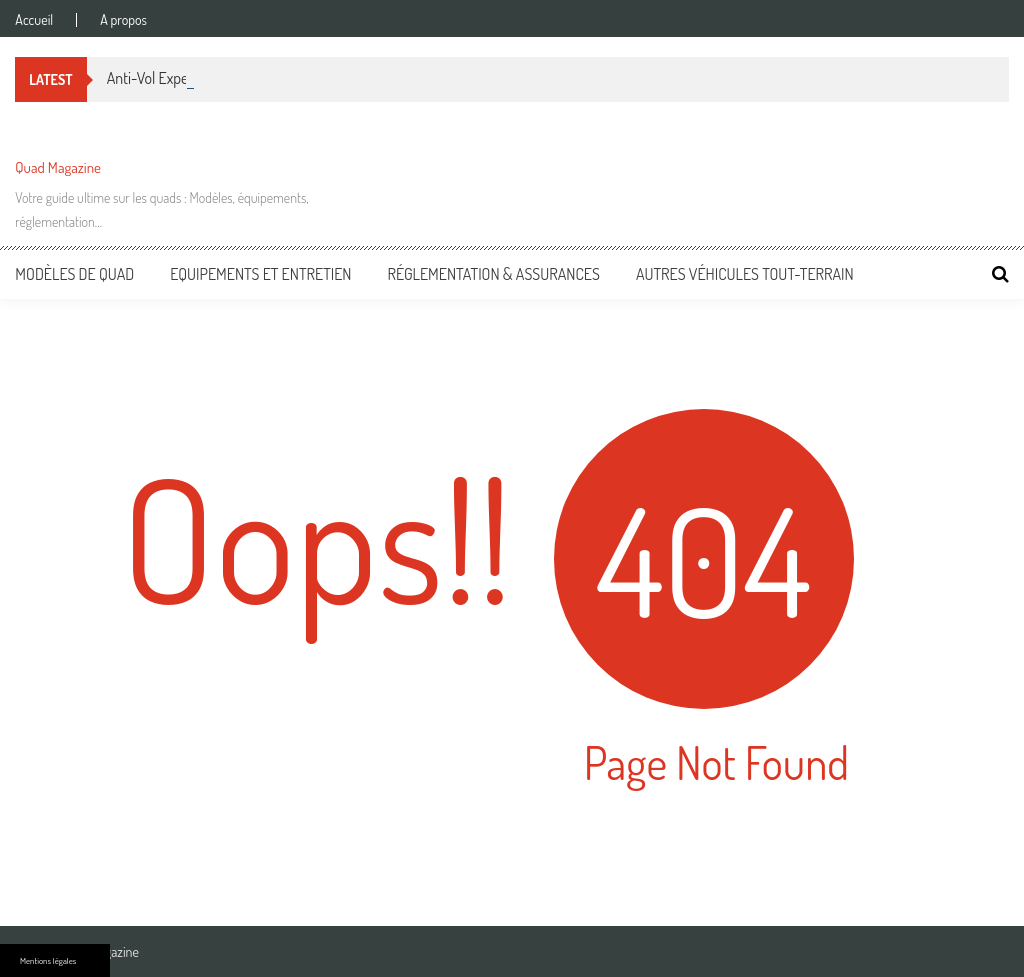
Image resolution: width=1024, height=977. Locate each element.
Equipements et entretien (260, 274)
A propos (123, 20)
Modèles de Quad (74, 274)
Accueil (34, 20)
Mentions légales (48, 960)
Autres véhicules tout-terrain (745, 274)
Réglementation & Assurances (494, 274)
